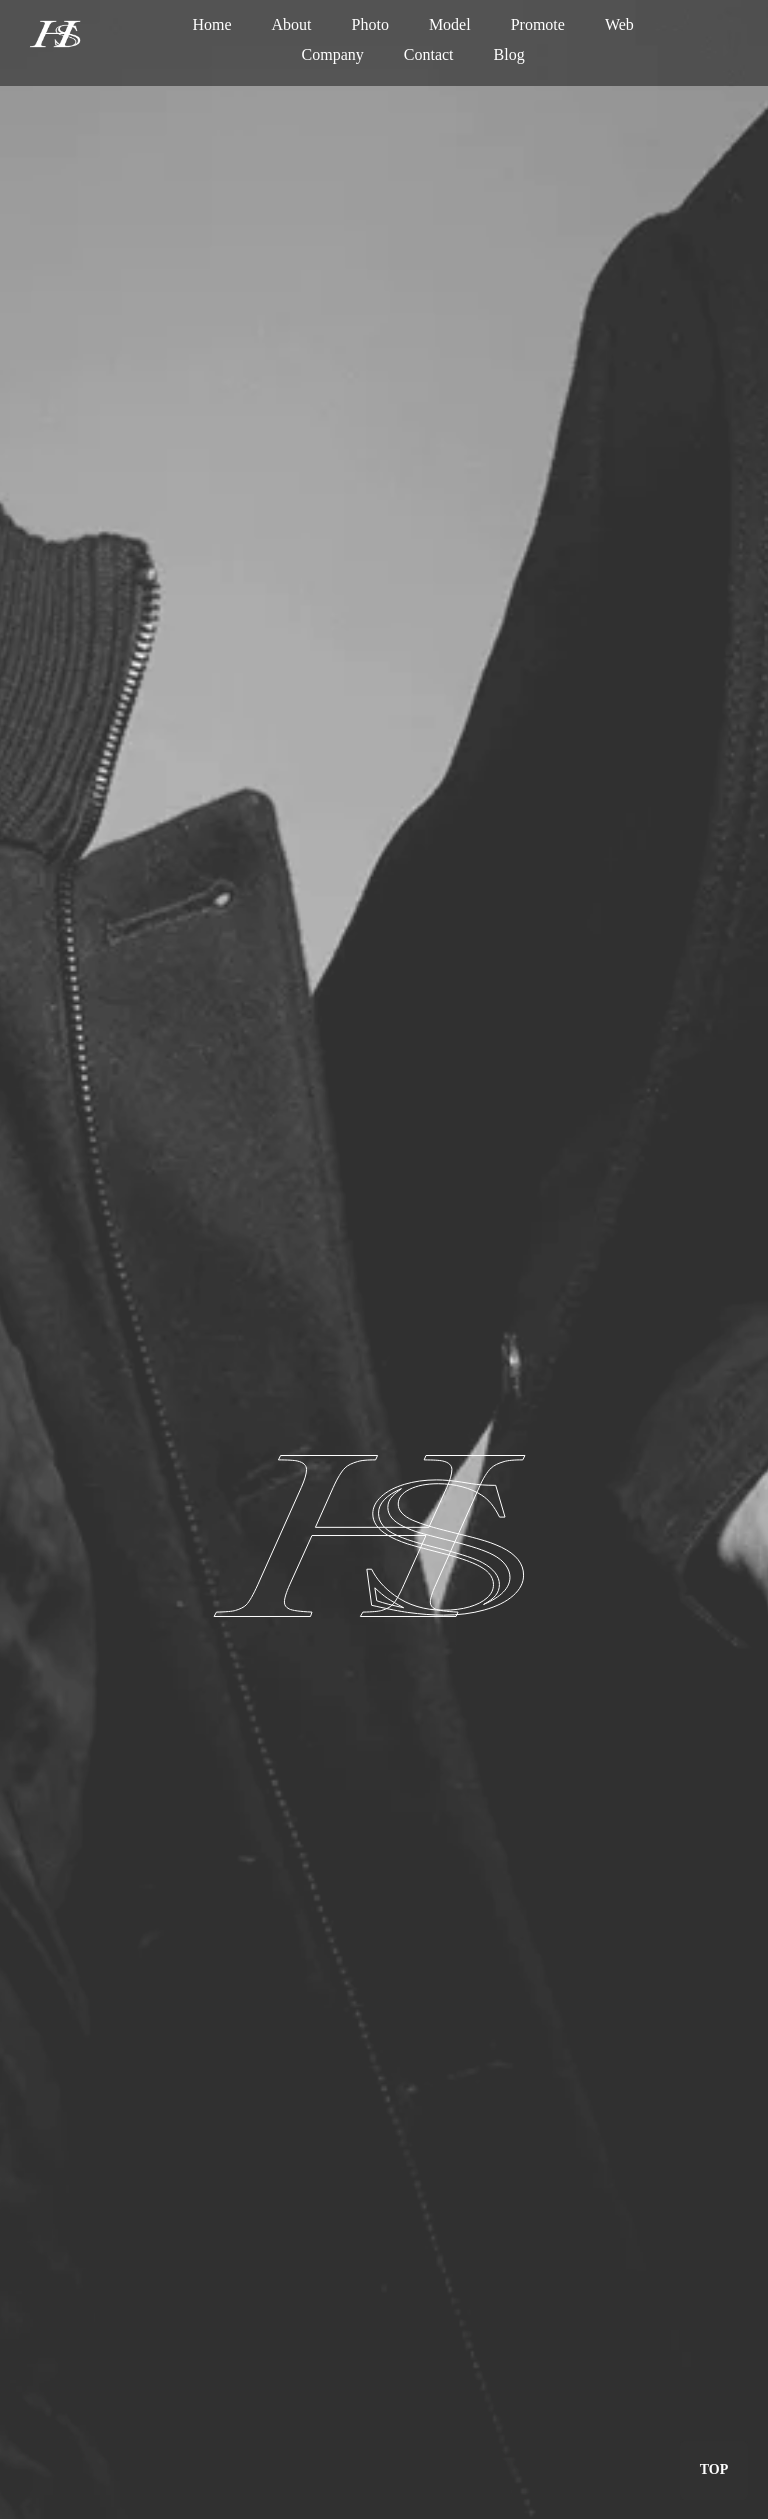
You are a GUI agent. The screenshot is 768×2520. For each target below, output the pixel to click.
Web (619, 24)
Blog (509, 54)
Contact (429, 54)
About (292, 24)
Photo (370, 24)
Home (211, 24)
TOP (714, 2469)
